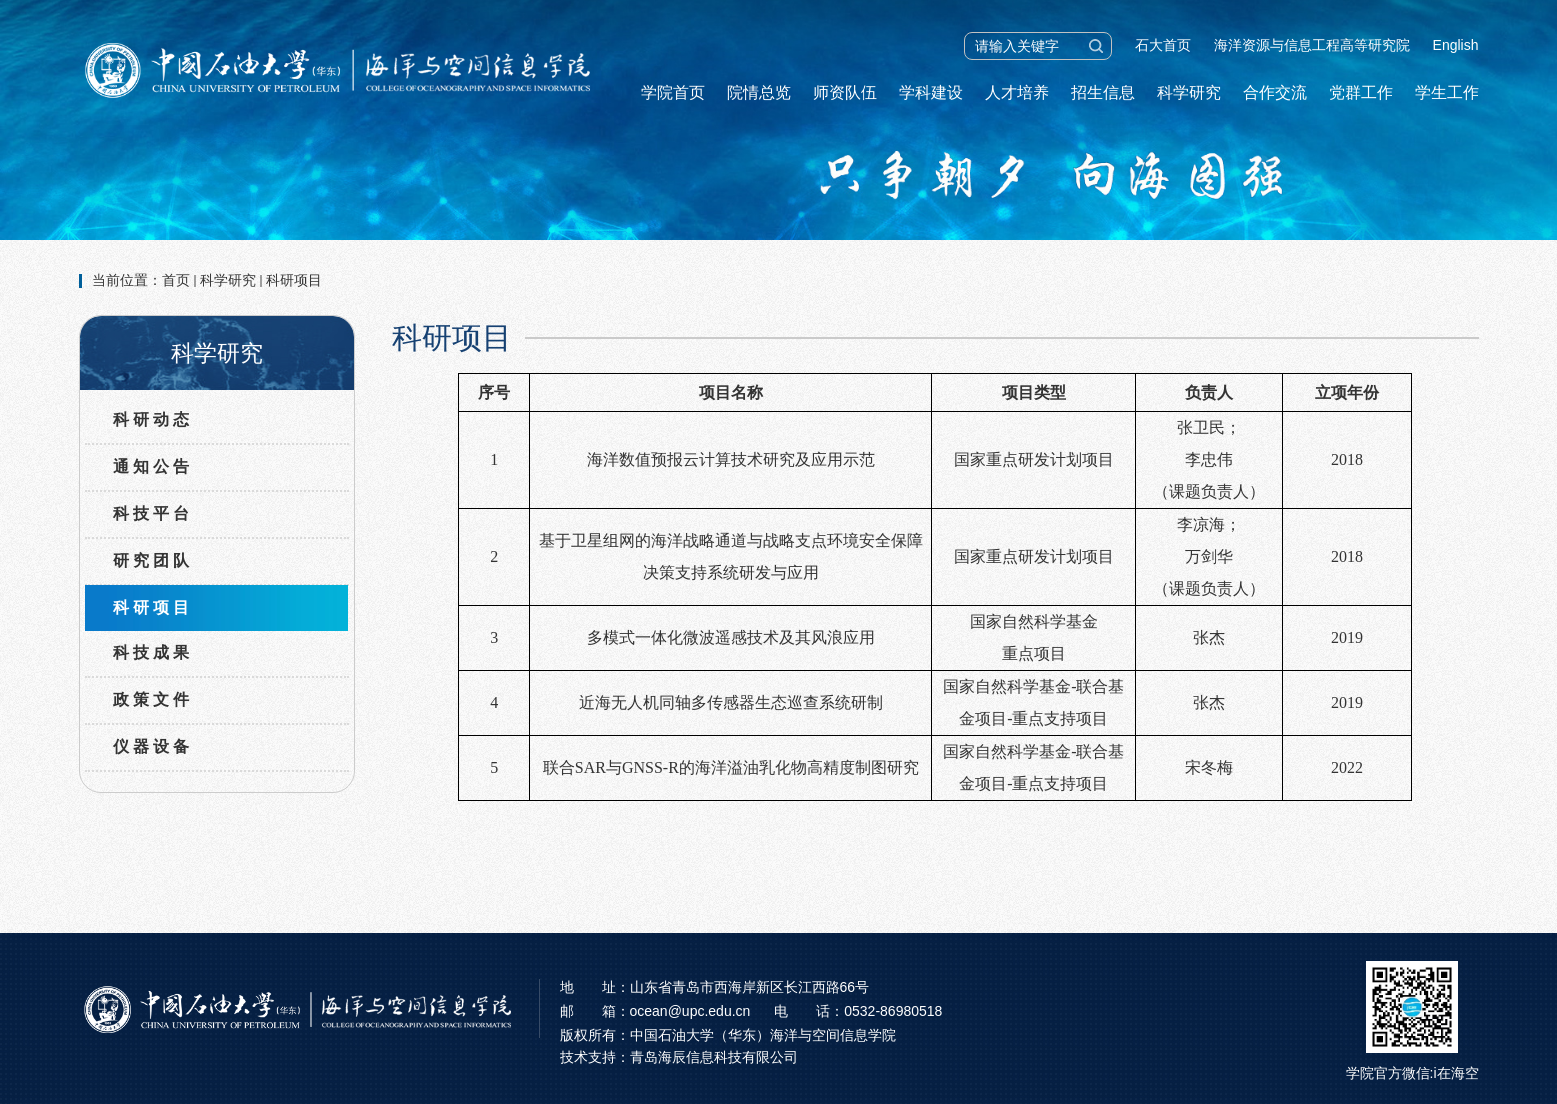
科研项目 (294, 280)
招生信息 (1103, 92)
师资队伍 (845, 92)
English (1456, 45)
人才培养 (1017, 92)
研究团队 (153, 560)
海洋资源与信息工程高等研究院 (1312, 45)
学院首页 (673, 92)
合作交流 (1275, 92)
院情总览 (759, 92)
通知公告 (153, 466)
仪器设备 (153, 746)
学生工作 (1447, 92)
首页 (176, 280)
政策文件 (153, 699)
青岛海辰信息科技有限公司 (714, 1057)
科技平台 (153, 513)
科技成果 (153, 652)
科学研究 (1189, 92)
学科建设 (931, 92)
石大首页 (1163, 45)
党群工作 (1361, 92)
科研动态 (153, 419)
